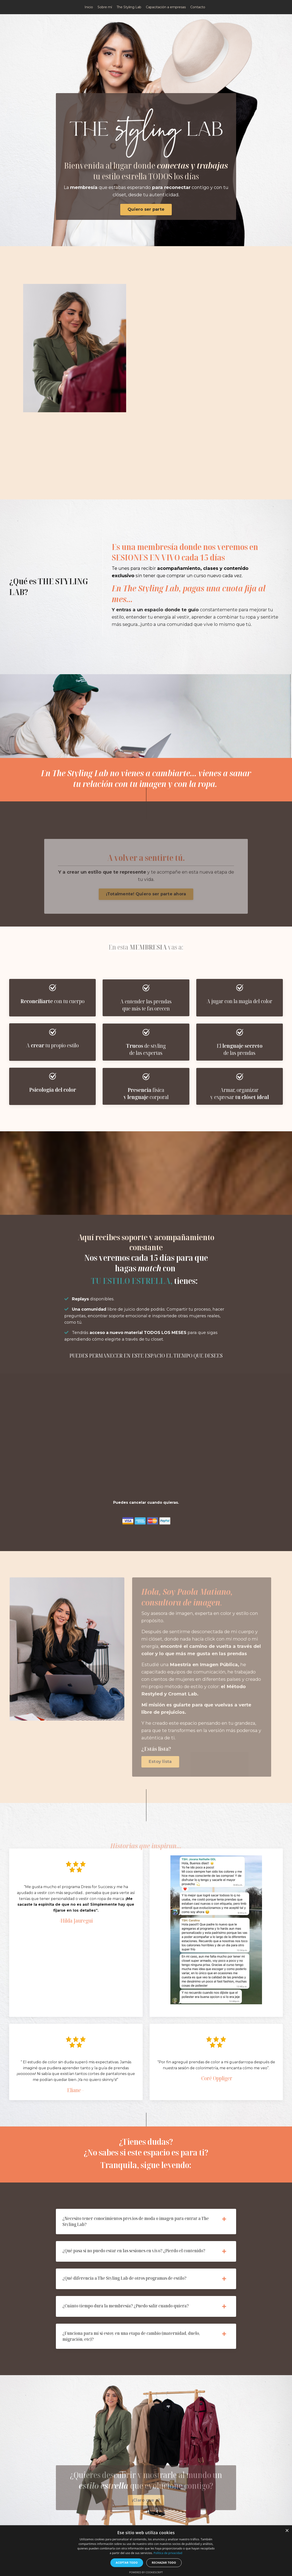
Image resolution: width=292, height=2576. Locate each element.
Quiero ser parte (146, 209)
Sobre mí (105, 7)
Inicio (89, 7)
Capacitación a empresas (166, 7)
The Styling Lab (129, 7)
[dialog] (146, 2551)
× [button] (287, 2531)
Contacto (197, 7)
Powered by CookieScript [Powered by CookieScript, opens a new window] (146, 2572)
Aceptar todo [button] (127, 2563)
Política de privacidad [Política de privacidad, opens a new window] (168, 2553)
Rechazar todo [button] (164, 2563)
